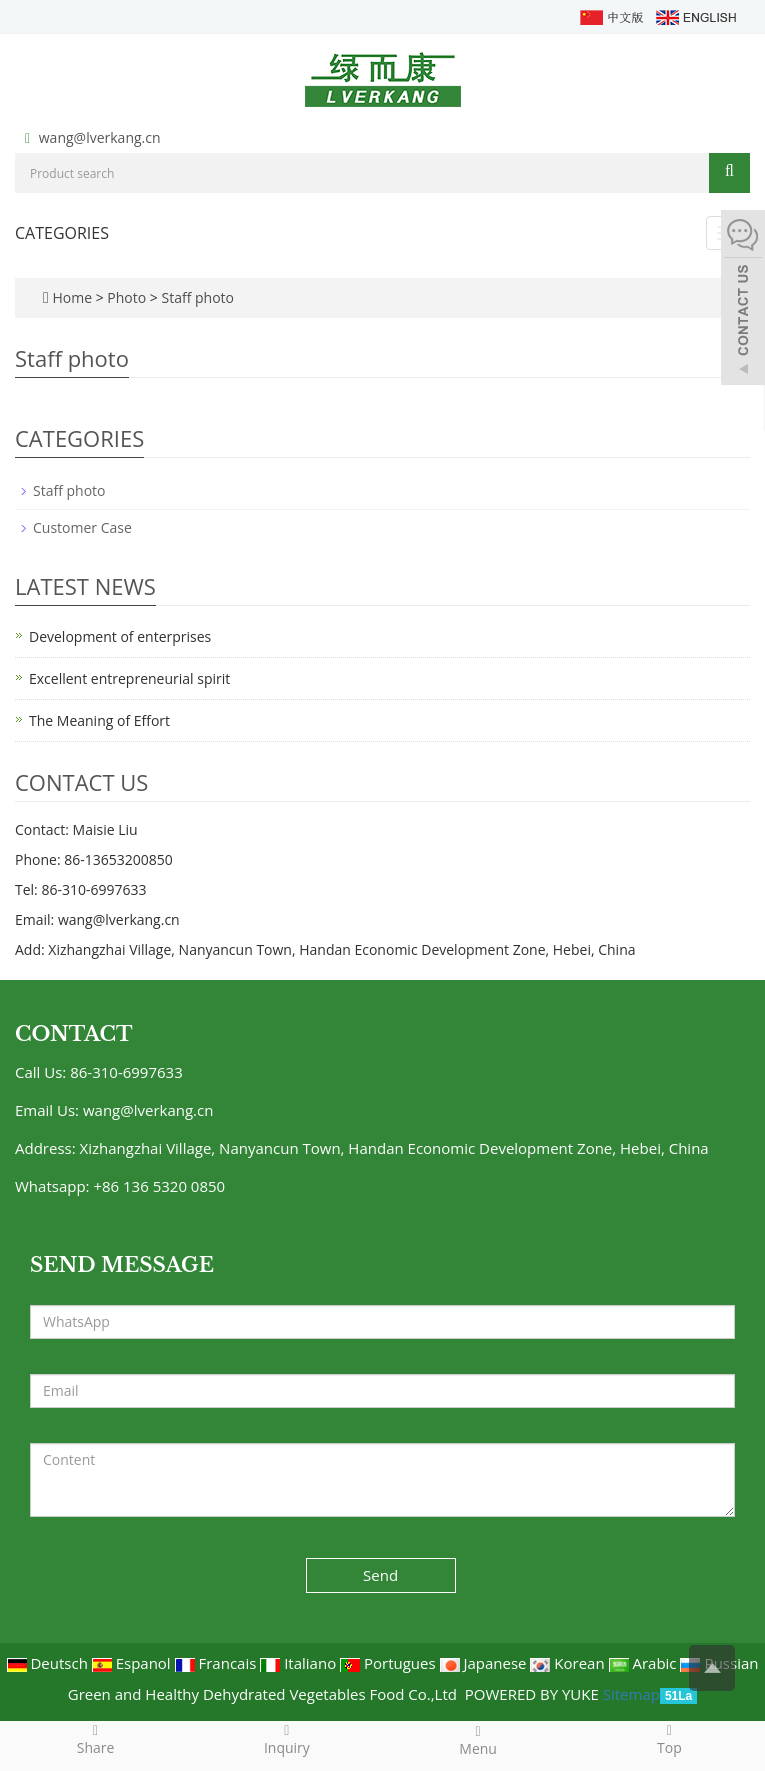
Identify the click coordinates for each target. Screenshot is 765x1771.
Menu (478, 1740)
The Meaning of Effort (99, 720)
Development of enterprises (120, 636)
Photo (128, 297)
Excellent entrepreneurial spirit (129, 678)
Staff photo (196, 297)
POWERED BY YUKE (534, 1694)
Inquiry (286, 1739)
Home (72, 297)
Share (95, 1739)
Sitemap (631, 1694)
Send (380, 1575)
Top (669, 1739)
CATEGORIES (62, 233)
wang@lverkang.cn (100, 137)
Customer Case (82, 527)
